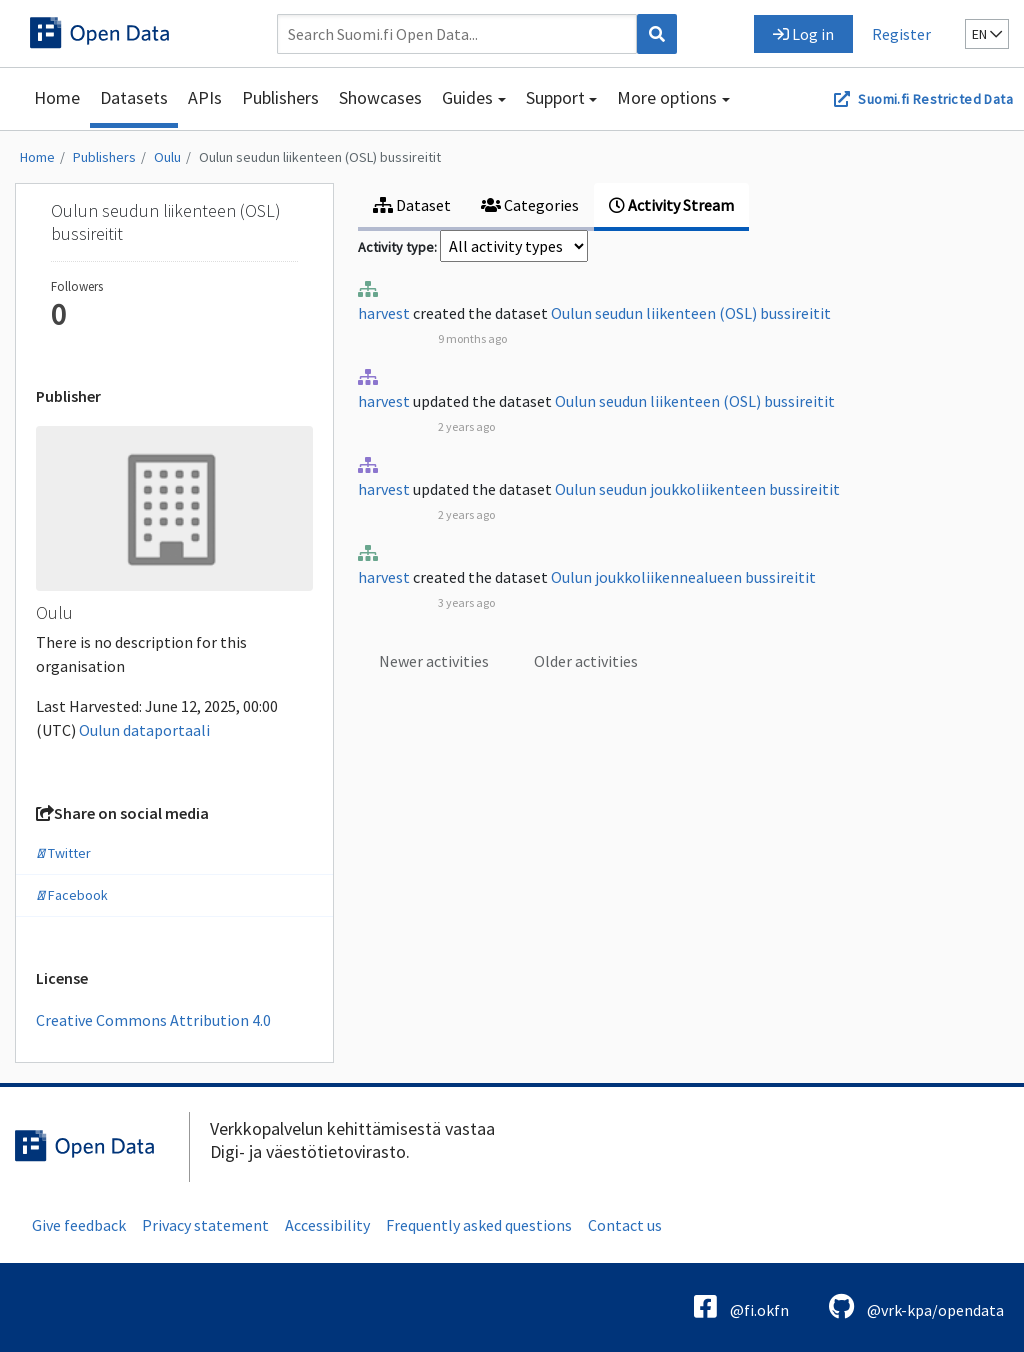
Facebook (72, 895)
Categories (530, 205)
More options (667, 97)
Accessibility (327, 1225)
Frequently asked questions (479, 1225)
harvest (384, 313)
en (987, 34)
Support (555, 97)
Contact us (625, 1225)
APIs (205, 97)
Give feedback (79, 1225)
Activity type (396, 247)
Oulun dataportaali (144, 730)
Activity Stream (671, 205)
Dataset (412, 205)
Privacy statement (205, 1225)
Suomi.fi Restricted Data (935, 99)
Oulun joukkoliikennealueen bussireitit (683, 577)
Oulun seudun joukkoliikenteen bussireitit (697, 489)
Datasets (134, 97)
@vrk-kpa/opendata (916, 1306)
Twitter (63, 853)
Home (57, 97)
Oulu (167, 157)
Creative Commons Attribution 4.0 (153, 1020)
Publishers (280, 97)
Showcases (380, 97)
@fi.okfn (741, 1306)
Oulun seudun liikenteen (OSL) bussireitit (320, 157)
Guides (467, 97)
